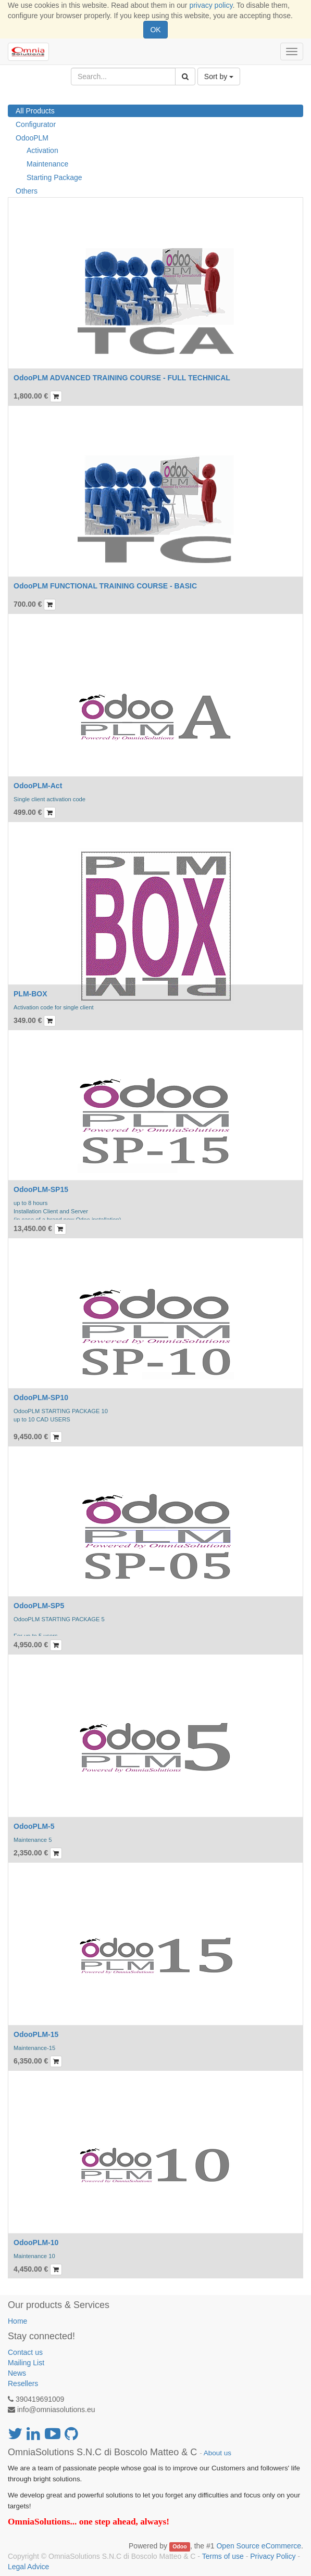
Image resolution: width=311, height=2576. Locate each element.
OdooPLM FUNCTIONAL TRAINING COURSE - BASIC (105, 586)
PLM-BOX (30, 994)
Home (17, 2321)
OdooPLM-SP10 (41, 1397)
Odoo (179, 2546)
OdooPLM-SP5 (39, 1605)
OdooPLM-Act (38, 785)
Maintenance (47, 164)
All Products (35, 111)
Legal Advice (28, 2566)
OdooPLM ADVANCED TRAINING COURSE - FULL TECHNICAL (122, 378)
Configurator (36, 124)
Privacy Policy (272, 2556)
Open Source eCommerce (258, 2546)
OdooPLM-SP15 (41, 1189)
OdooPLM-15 (36, 2034)
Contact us (25, 2352)
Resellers (23, 2383)
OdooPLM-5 (34, 1826)
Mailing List (26, 2363)
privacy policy (210, 5)
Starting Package (54, 177)
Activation (42, 150)
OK (155, 29)
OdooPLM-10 (36, 2242)
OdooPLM (32, 138)
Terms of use (223, 2556)
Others (27, 191)
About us (217, 2453)
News (17, 2373)
